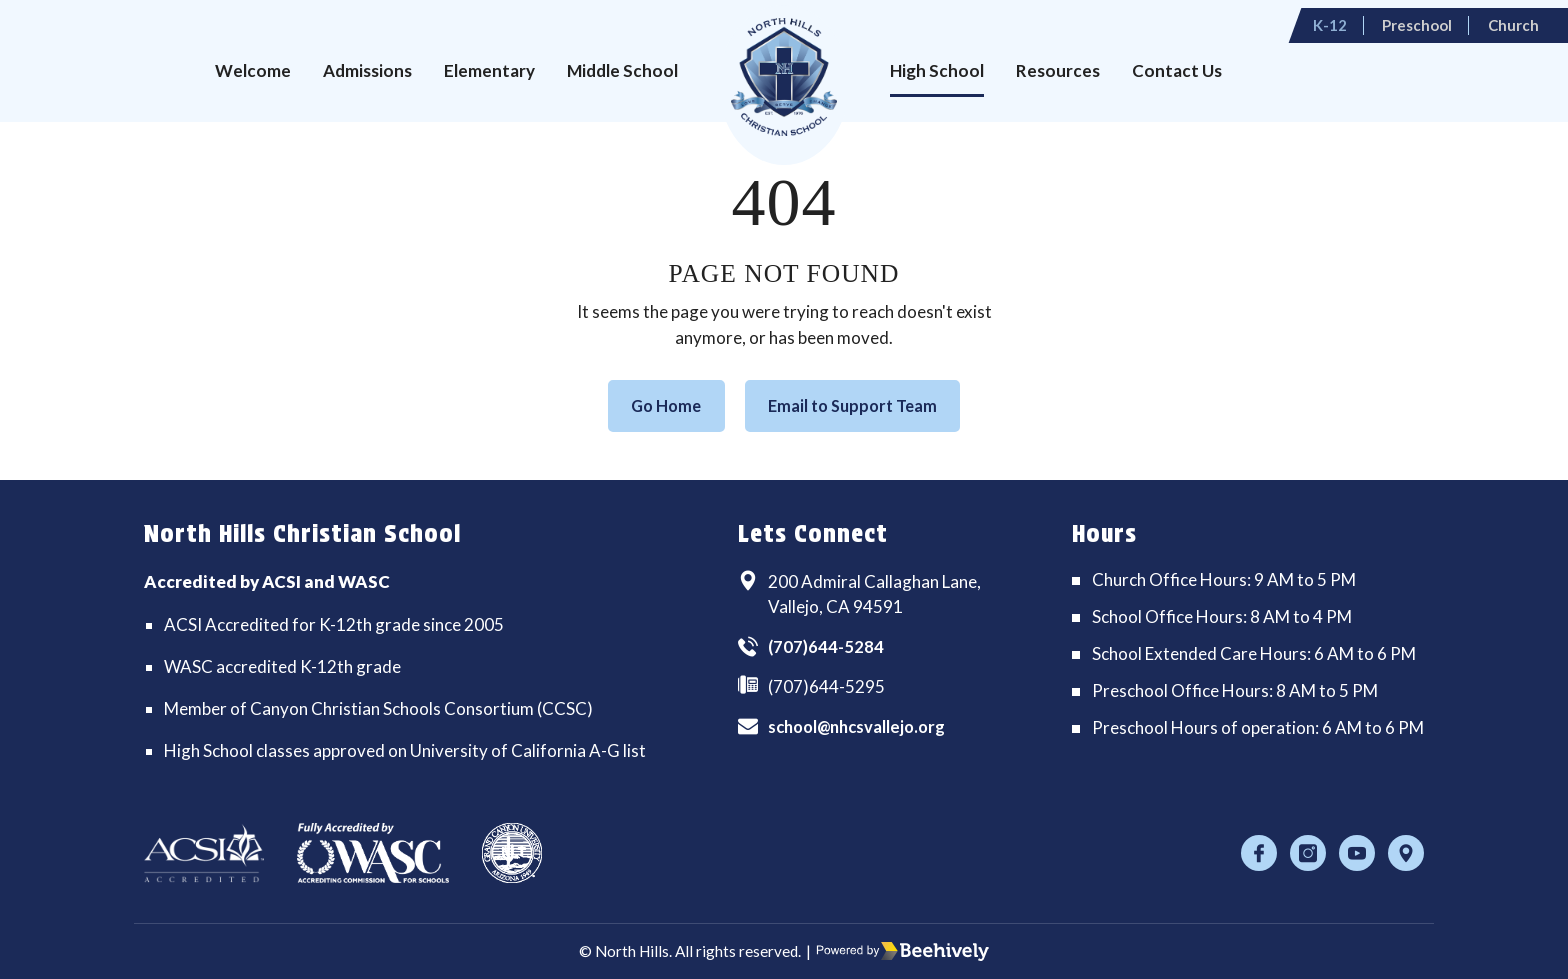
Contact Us (1177, 70)
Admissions (367, 70)
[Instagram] (1308, 853)
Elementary (489, 70)
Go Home (659, 406)
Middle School (622, 70)
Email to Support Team (857, 406)
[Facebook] (1259, 853)
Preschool (1435, 19)
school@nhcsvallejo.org (862, 728)
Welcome (253, 70)
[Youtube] (1357, 853)
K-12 (1352, 19)
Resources (1058, 70)
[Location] (1406, 853)
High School (937, 70)
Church (1527, 19)
